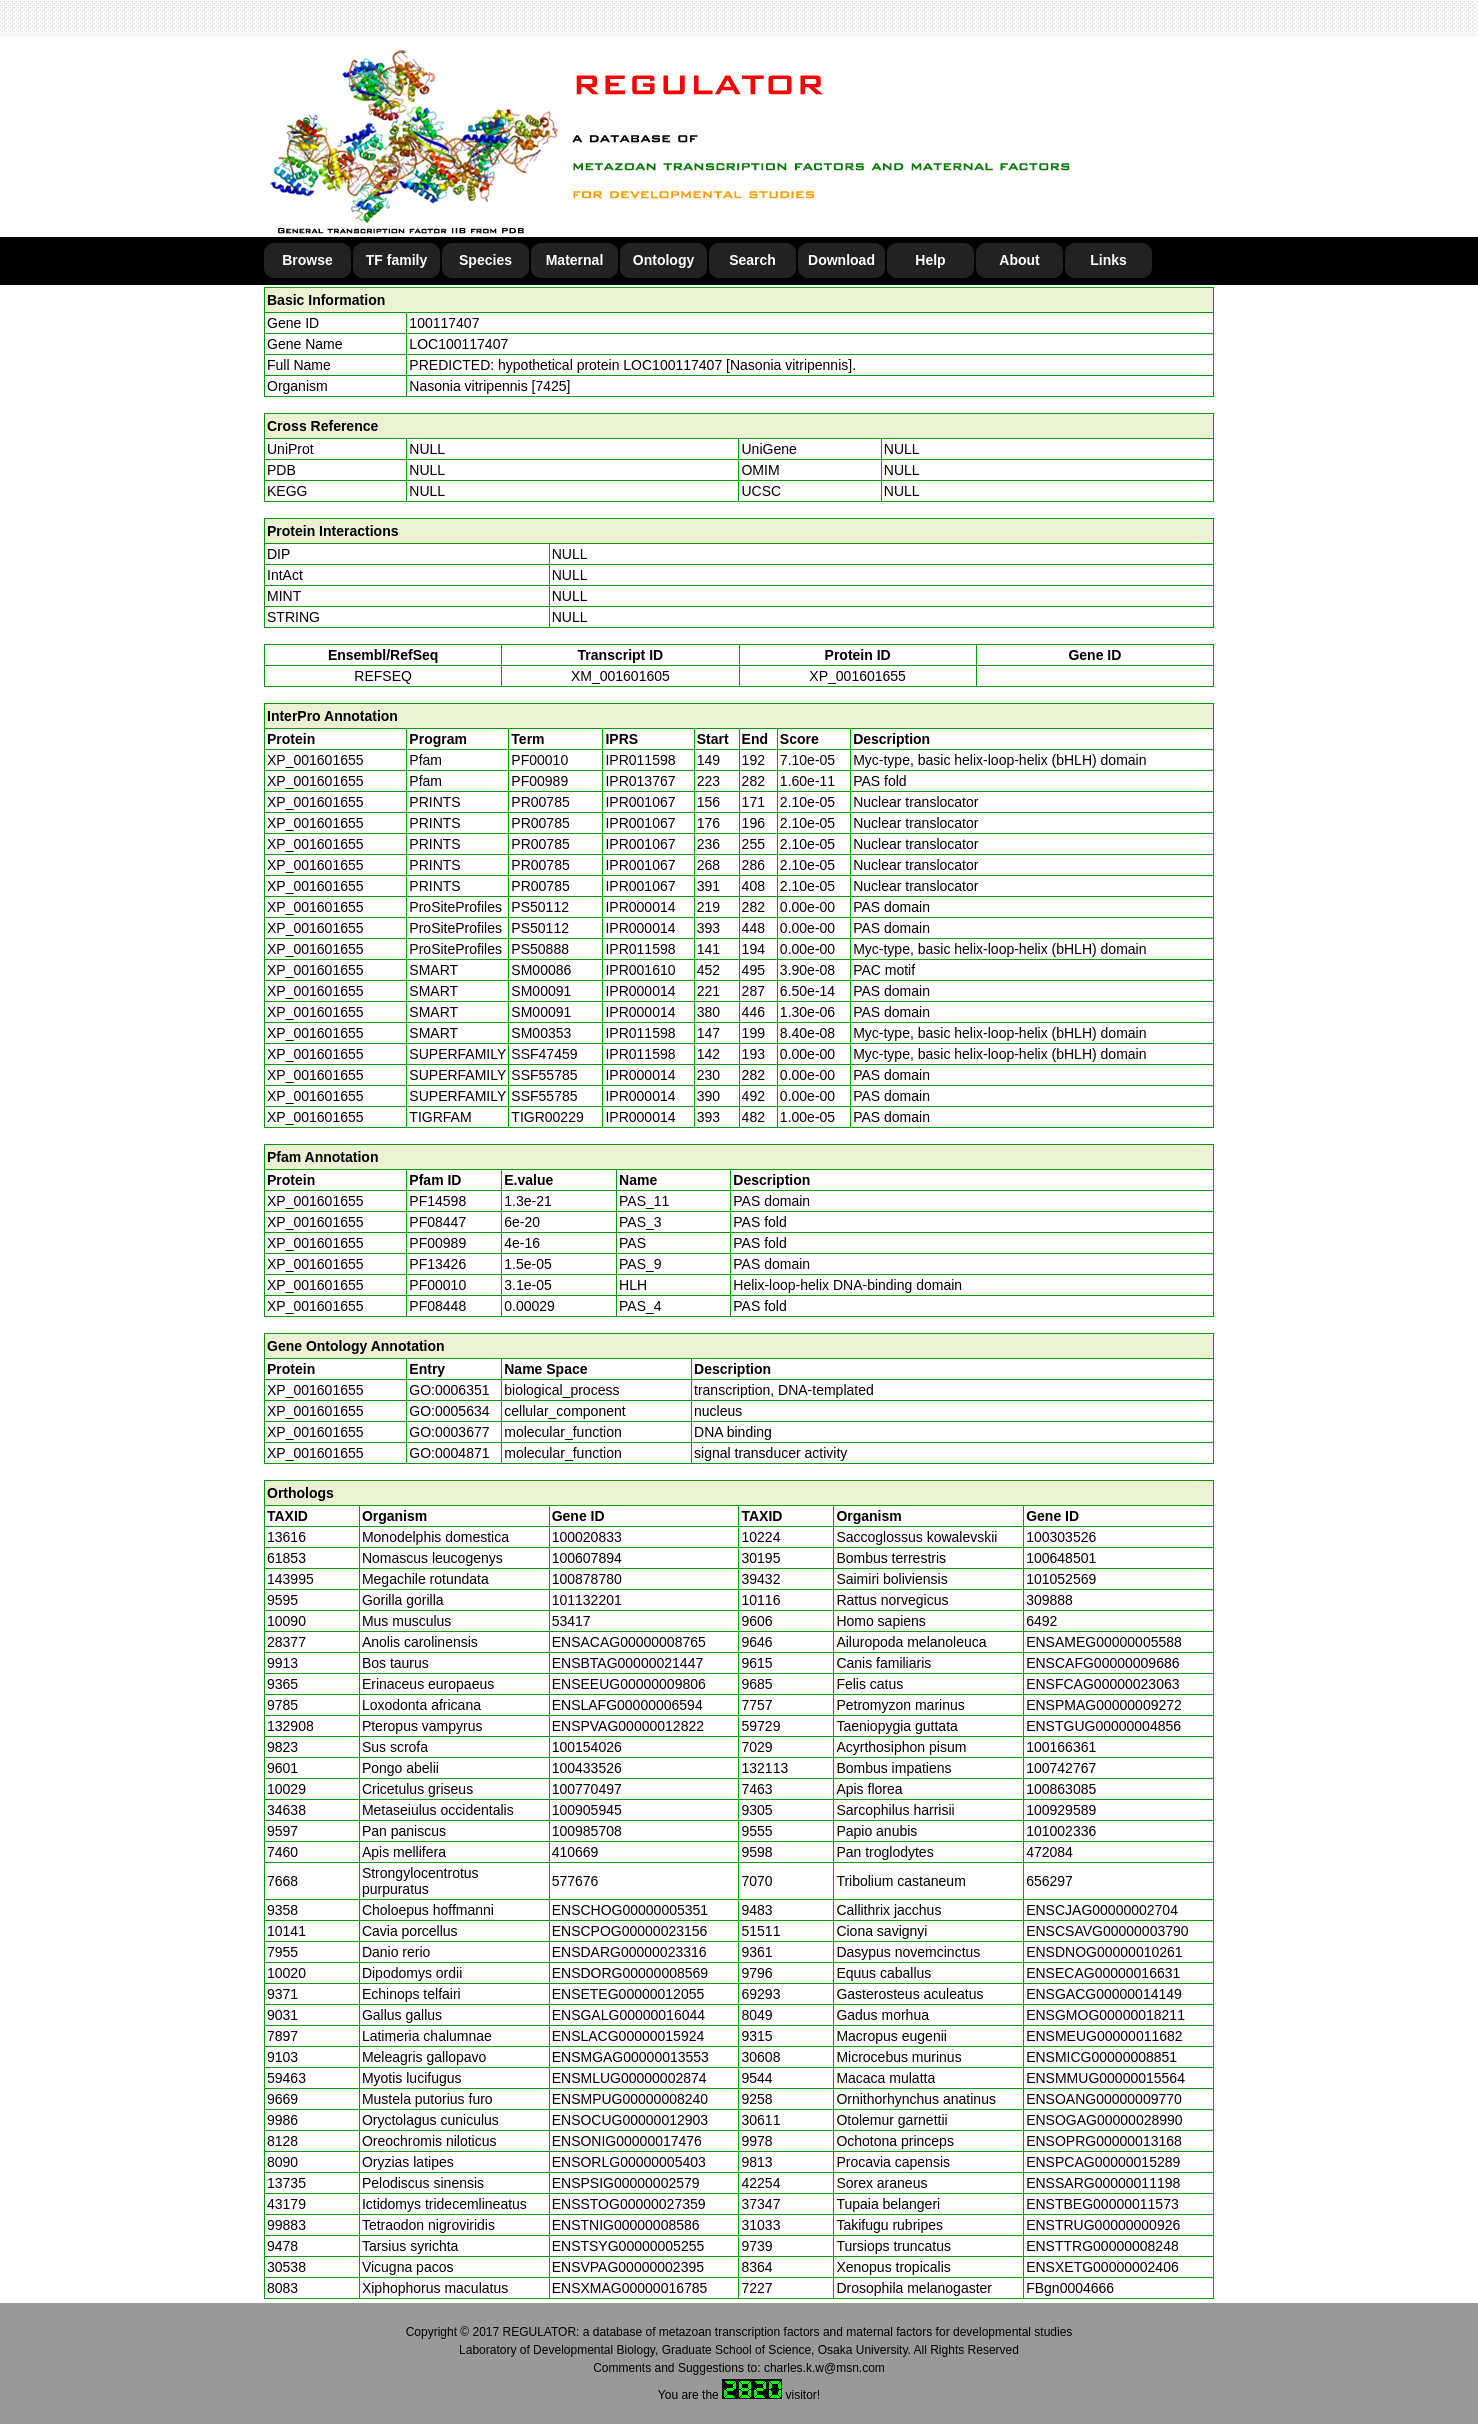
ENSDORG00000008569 (630, 1973)
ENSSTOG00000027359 (629, 2204)
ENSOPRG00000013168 (1104, 2141)
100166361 (1061, 1747)
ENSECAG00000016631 (1103, 1973)
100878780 (587, 1579)
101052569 (1061, 1579)
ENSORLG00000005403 (629, 2162)
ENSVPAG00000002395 (628, 2267)
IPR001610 (640, 970)
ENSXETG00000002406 (1102, 2267)
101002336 (1061, 1831)
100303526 (1061, 1537)
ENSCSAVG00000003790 (1107, 1931)
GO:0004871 (449, 1453)
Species (485, 260)
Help (930, 260)
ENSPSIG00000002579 (626, 2183)
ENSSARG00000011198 (1103, 2183)
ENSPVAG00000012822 (628, 1726)
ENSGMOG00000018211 (1105, 2015)
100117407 (444, 323)
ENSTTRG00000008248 (1102, 2246)
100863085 (1061, 1789)
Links (1108, 260)
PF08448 (437, 1306)
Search (752, 260)
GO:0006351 (449, 1390)
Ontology (663, 260)
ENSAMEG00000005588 (1104, 1642)
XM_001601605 (620, 676)
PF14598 (437, 1201)
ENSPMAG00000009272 (1104, 1705)
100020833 (587, 1537)
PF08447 (437, 1222)
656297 (1049, 1881)
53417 (571, 1621)
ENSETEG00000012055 (628, 1994)
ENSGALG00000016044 (628, 2015)
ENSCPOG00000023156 (630, 1931)
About (1019, 260)
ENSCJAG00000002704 (1102, 1910)
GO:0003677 (449, 1432)
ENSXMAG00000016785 (630, 2288)
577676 (575, 1881)
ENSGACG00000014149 (1104, 1994)
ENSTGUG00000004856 (1103, 1726)
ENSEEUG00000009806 (629, 1684)
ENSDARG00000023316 (629, 1952)
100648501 (1061, 1558)
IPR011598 (640, 760)
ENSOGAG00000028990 (1104, 2120)
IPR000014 (640, 907)
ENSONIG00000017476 (627, 2141)
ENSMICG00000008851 (1101, 2057)
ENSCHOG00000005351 (630, 1910)
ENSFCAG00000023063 (1102, 1684)
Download (841, 260)
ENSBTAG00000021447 (628, 1663)
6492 (1041, 1621)
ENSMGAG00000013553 (630, 2057)
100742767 (1061, 1768)
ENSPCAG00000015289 (1103, 2162)
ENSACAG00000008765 (629, 1642)
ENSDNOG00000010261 (1104, 1952)
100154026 (587, 1747)
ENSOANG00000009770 (1104, 2099)
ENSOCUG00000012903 (630, 2120)
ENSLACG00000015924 (628, 2036)
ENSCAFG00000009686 (1102, 1663)
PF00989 (437, 1243)
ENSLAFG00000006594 (627, 1705)
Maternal (575, 260)
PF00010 (437, 1285)
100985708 (587, 1831)
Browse (307, 260)
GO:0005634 (449, 1411)
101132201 (587, 1600)
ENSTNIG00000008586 (626, 2225)
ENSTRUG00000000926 (1103, 2225)
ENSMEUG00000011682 (1104, 2036)
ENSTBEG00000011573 (1102, 2204)
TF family (396, 260)
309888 (1049, 1600)
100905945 (587, 1810)
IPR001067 (640, 802)
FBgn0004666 (1070, 2288)
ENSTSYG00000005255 (628, 2246)
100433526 (587, 1768)
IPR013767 (640, 781)
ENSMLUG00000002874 (629, 2078)
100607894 (587, 1558)
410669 (575, 1852)
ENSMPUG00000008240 (630, 2099)
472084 (1049, 1852)
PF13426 (437, 1264)
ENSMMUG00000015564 (1105, 2078)
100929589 (1061, 1810)
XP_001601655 (857, 676)
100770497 (587, 1789)
